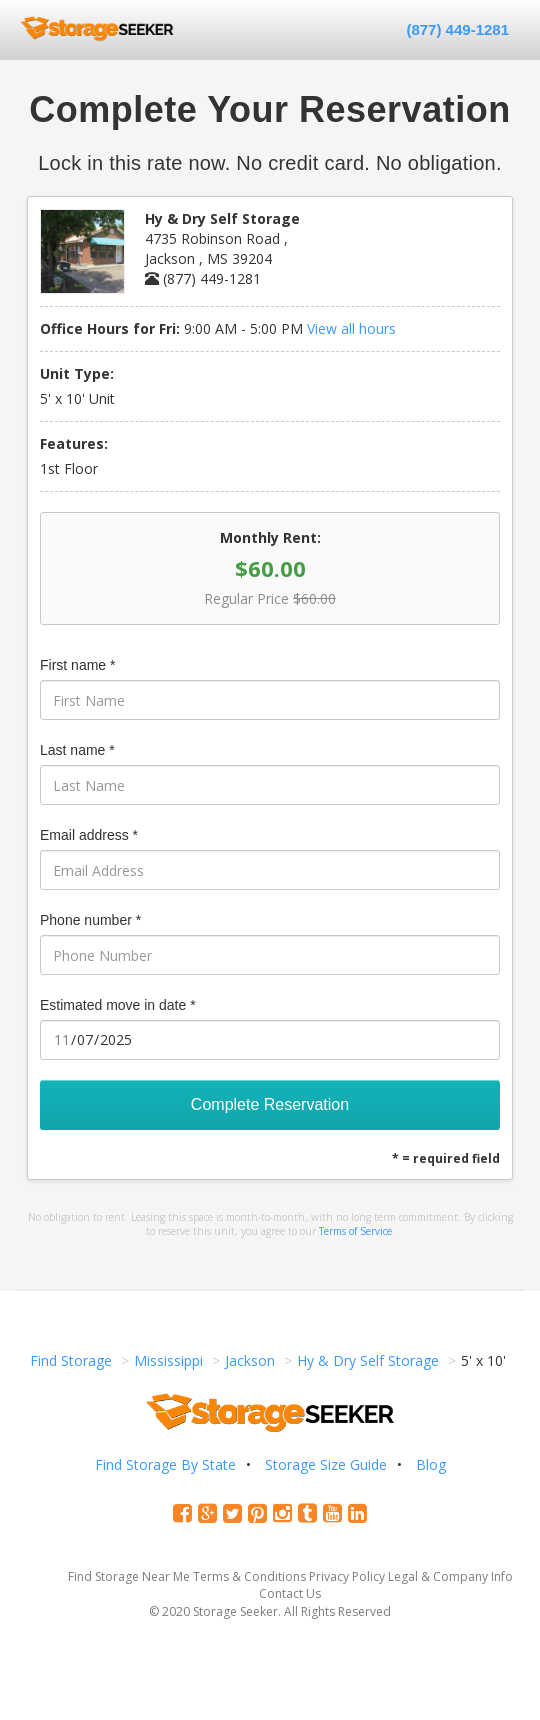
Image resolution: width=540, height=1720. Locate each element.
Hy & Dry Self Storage (368, 1360)
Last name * (77, 750)
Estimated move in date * (118, 1005)
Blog (431, 1464)
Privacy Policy (347, 1576)
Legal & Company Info (450, 1576)
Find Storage (71, 1360)
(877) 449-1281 (457, 29)
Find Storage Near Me (129, 1576)
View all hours (351, 328)
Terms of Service (355, 1231)
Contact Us (290, 1593)
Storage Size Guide (326, 1464)
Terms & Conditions (249, 1576)
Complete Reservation (270, 1104)
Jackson (250, 1360)
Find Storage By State (165, 1464)
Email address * (89, 835)
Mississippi (168, 1360)
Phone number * (90, 920)
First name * (77, 665)
